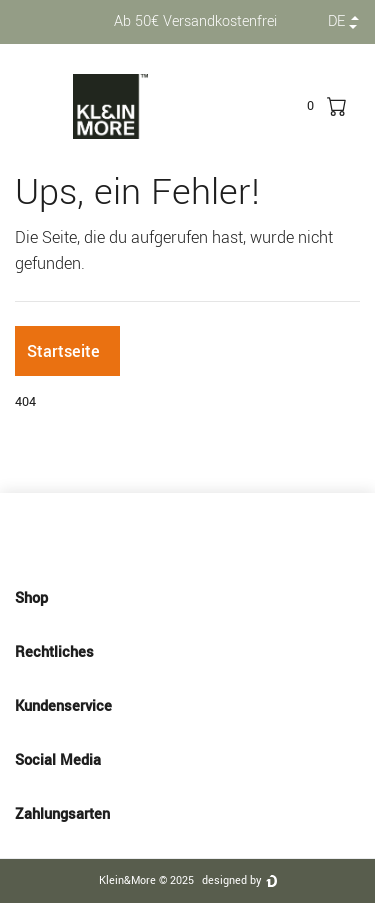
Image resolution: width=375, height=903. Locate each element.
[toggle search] (284, 106)
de (336, 21)
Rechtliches (187, 652)
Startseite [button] (63, 351)
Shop (187, 598)
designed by (231, 880)
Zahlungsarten (187, 814)
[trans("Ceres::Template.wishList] (310, 106)
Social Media (187, 760)
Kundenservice (187, 706)
